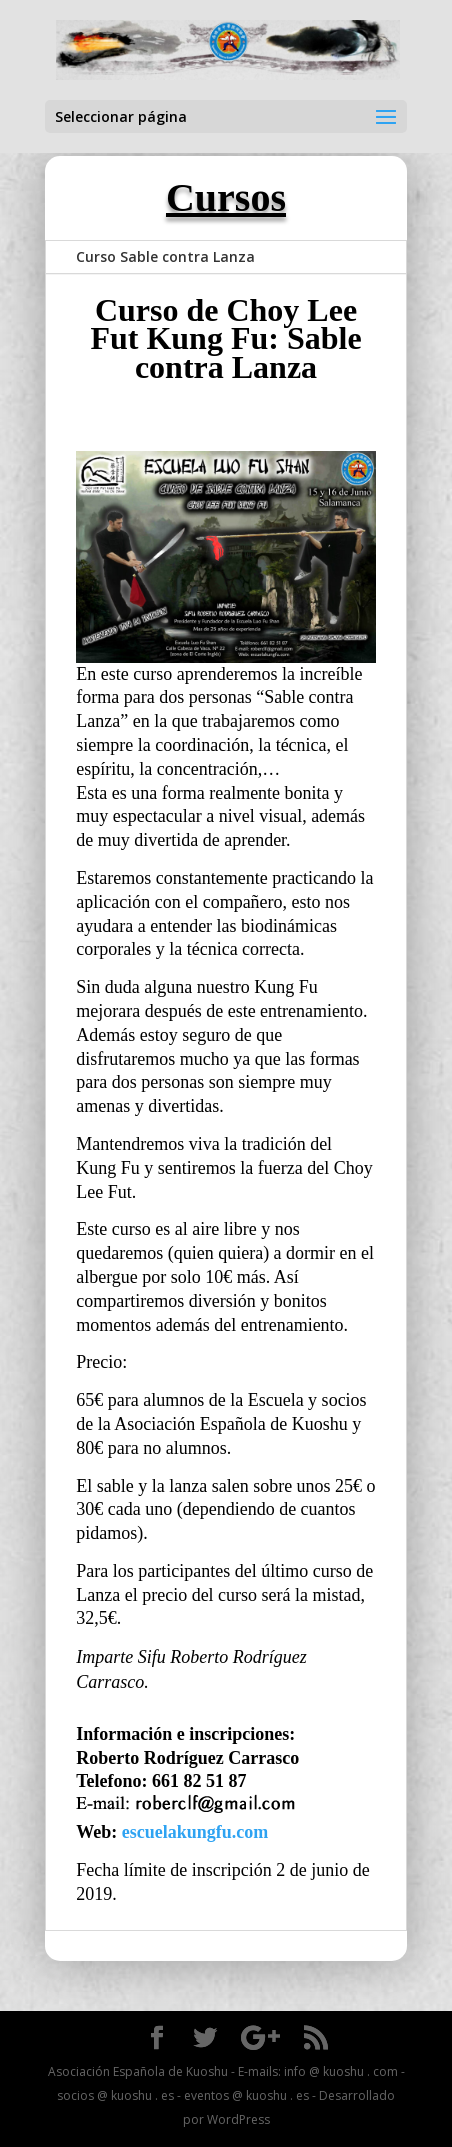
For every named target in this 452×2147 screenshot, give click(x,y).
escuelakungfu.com (195, 1832)
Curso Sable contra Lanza (165, 256)
